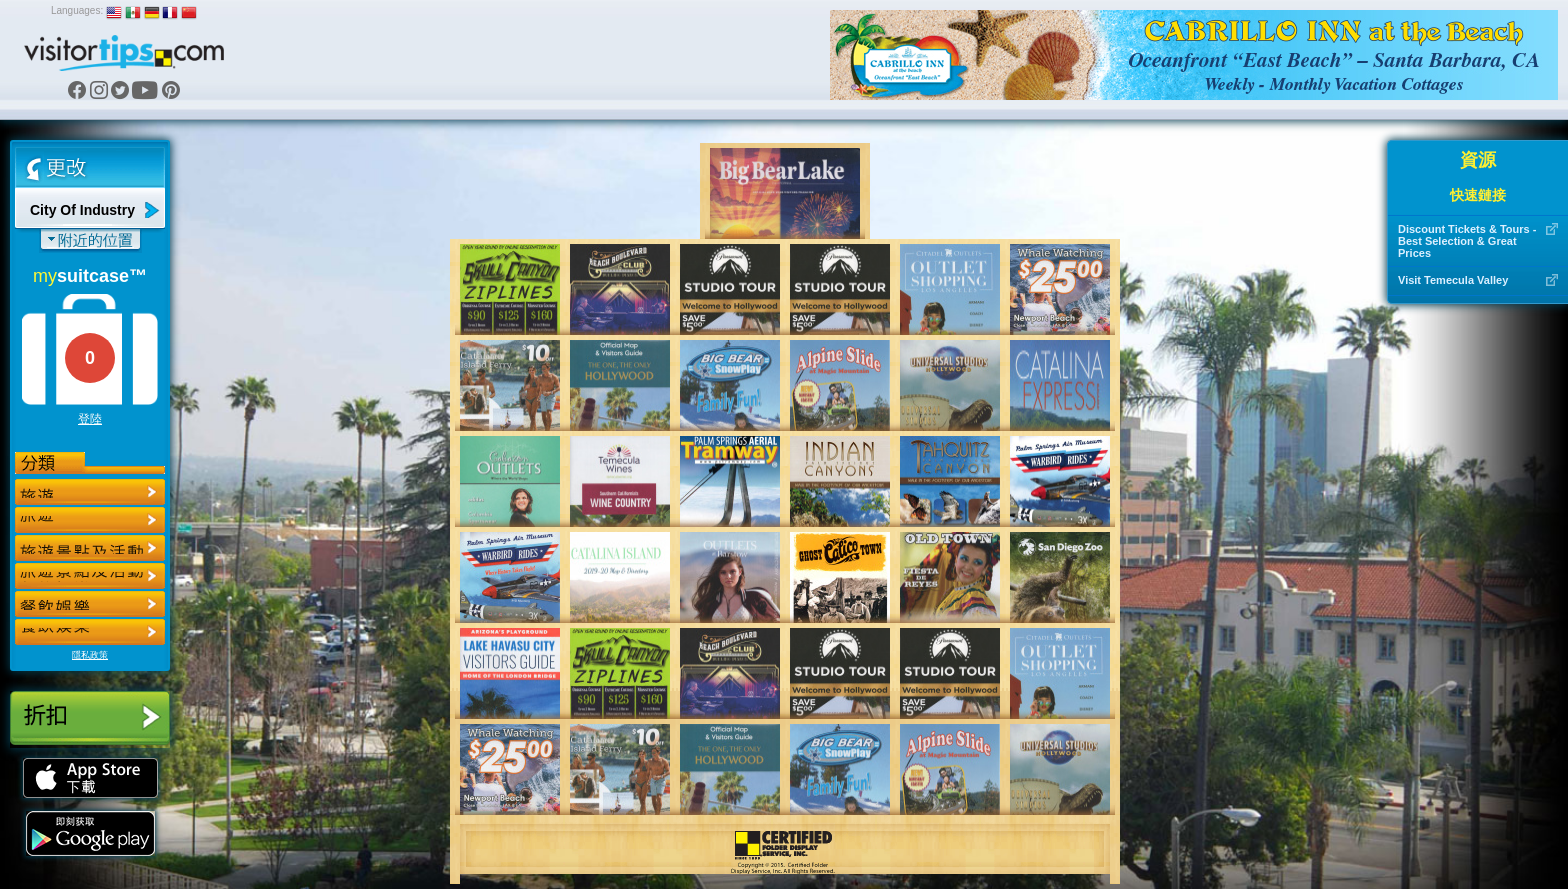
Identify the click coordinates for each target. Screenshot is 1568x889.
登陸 (90, 419)
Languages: (77, 10)
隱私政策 (90, 655)
